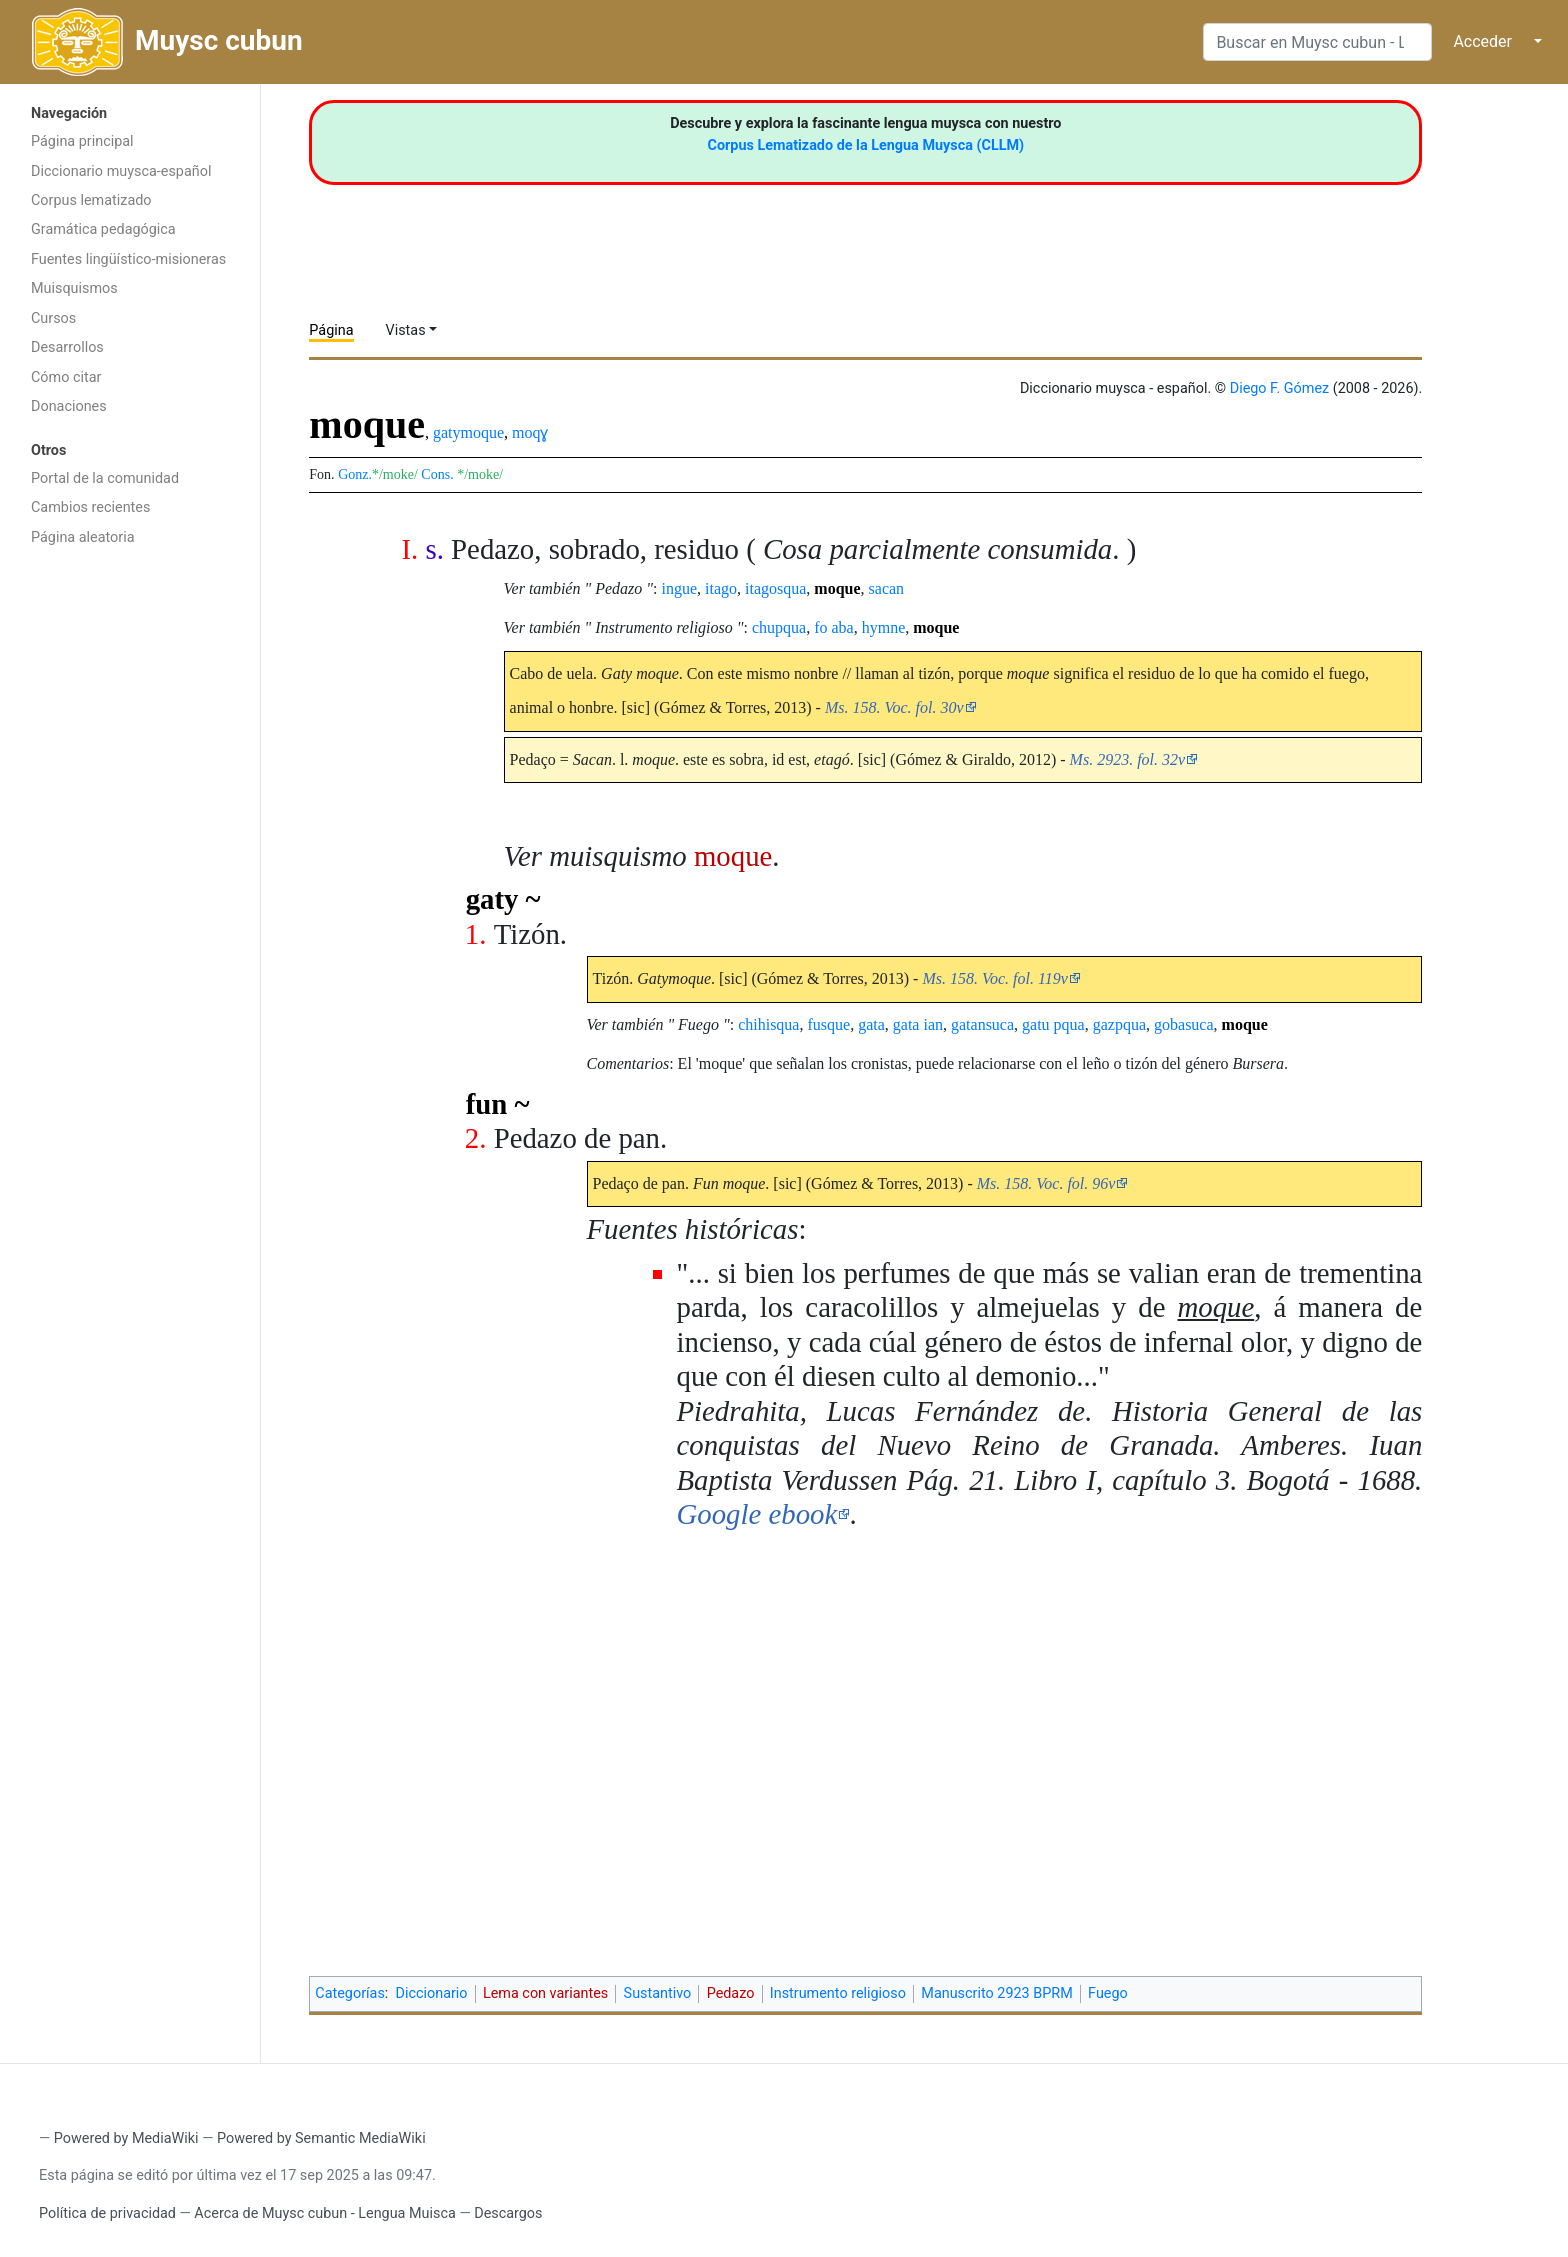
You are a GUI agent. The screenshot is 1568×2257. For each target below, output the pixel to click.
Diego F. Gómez (1280, 388)
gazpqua (1119, 1024)
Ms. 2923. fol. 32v (1128, 759)
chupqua (779, 627)
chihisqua (768, 1024)
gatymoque (468, 432)
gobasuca (1184, 1024)
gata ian (918, 1024)
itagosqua (775, 588)
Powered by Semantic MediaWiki (321, 2138)
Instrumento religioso (838, 1993)
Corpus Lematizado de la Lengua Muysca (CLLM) (866, 145)
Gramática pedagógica (103, 229)
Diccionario (432, 1993)
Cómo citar (66, 377)
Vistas (406, 330)
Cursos (53, 318)
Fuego (1108, 1993)
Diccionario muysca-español (121, 171)
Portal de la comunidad (105, 478)
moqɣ (530, 432)
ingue (679, 588)
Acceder (1482, 41)
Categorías (350, 1993)
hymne (884, 627)
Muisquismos (74, 288)
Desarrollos (67, 347)
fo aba (834, 627)
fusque (828, 1024)
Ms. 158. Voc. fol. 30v (894, 707)
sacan (887, 588)
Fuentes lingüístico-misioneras (128, 259)
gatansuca (982, 1024)
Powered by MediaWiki (126, 2138)
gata (871, 1024)
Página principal (82, 141)
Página (331, 330)
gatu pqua (1053, 1024)
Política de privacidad (107, 2213)
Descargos (508, 2213)
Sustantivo (658, 1993)
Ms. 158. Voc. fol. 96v (1046, 1183)
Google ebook (757, 1514)
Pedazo (731, 1993)
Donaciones (69, 406)
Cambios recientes (90, 507)
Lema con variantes (545, 1993)
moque (837, 588)
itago (721, 588)
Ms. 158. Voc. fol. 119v (994, 978)
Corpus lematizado (91, 200)
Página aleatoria (83, 537)
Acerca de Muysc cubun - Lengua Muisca (324, 2213)
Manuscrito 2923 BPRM (996, 1993)
